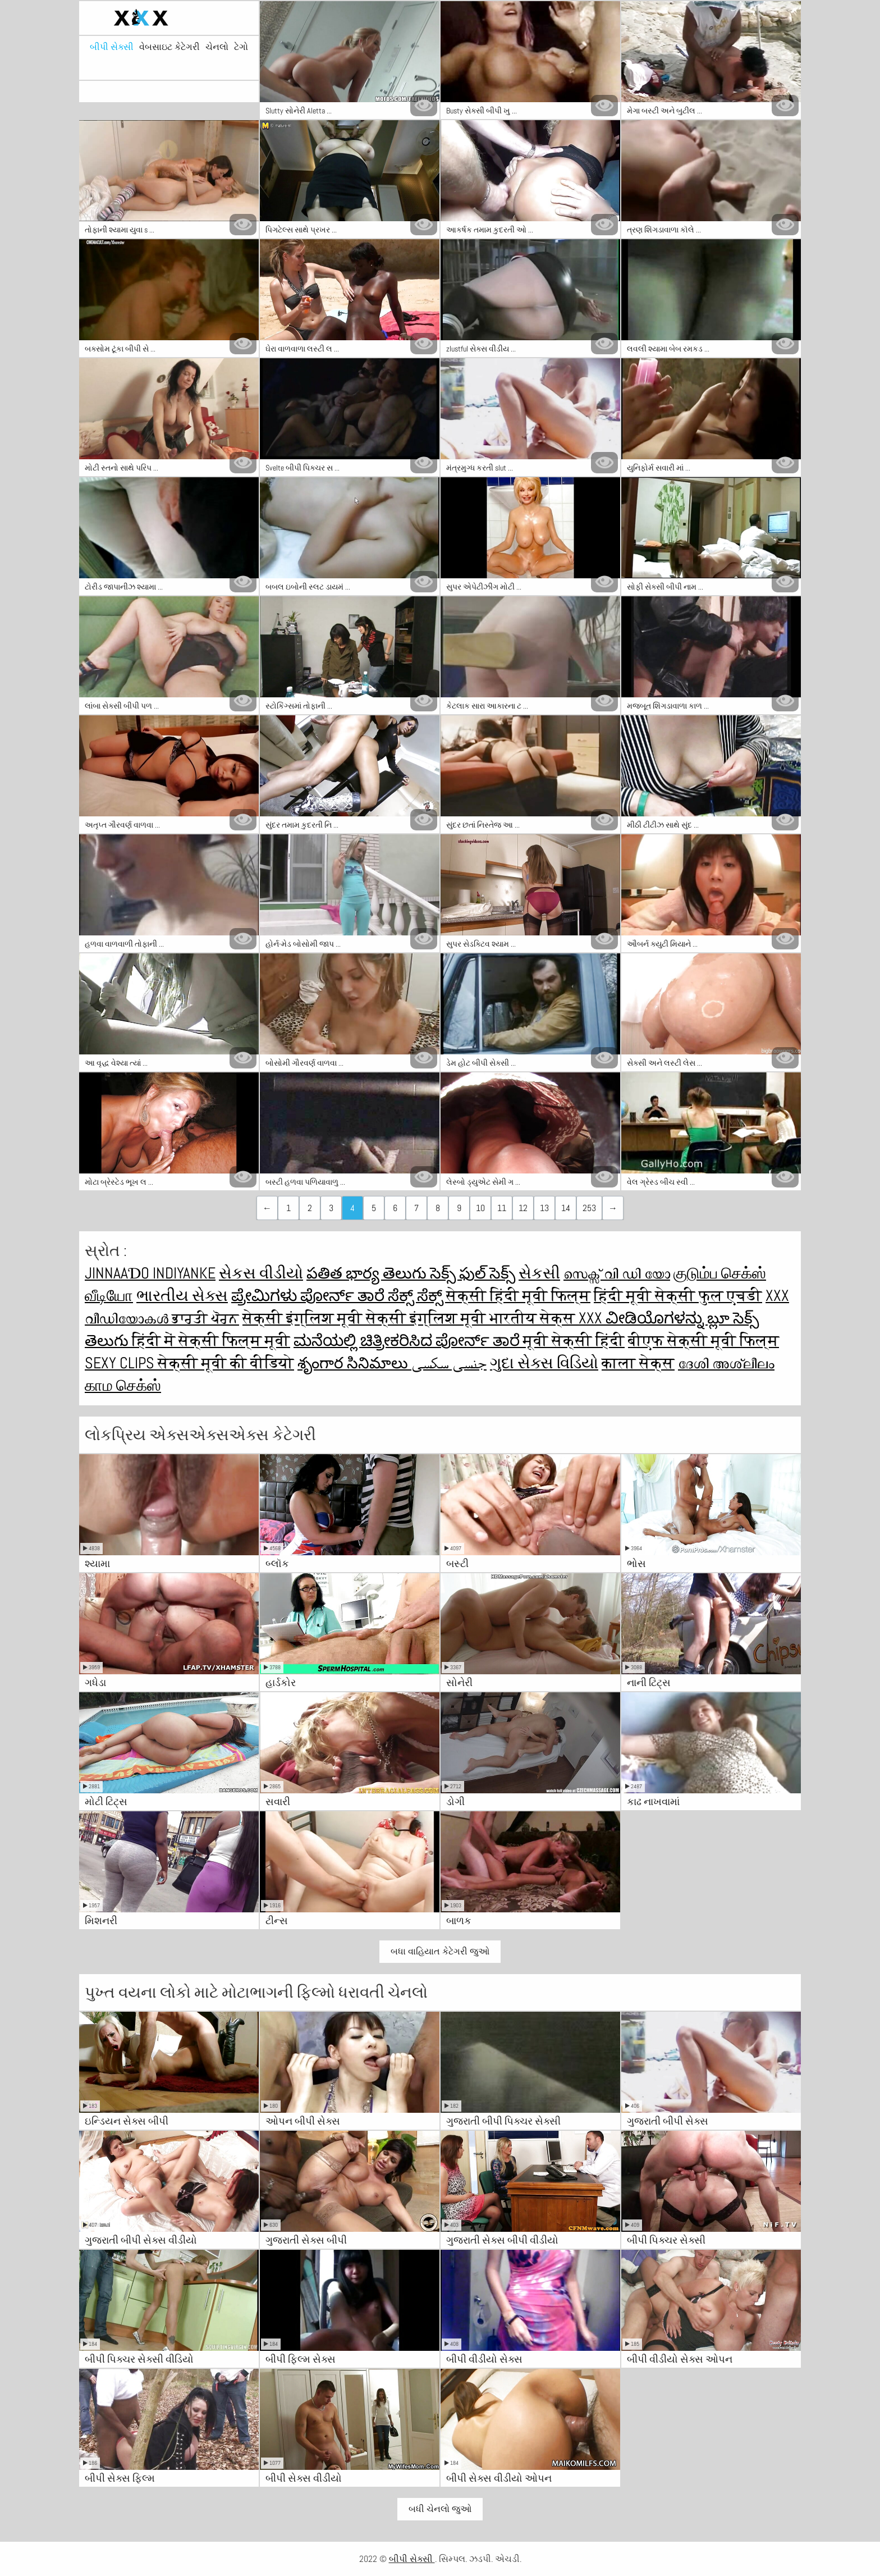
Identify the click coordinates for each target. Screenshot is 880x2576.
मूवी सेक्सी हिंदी (574, 1340)
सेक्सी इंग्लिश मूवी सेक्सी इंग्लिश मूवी (365, 1318)
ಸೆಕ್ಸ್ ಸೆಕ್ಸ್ (417, 1295)
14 (565, 1208)
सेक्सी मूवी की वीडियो (226, 1363)
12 (523, 1208)
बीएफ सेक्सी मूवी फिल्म (703, 1340)
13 (544, 1208)
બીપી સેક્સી (112, 47)
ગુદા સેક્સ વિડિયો (544, 1363)
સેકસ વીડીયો (261, 1273)
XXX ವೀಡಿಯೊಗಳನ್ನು (643, 1318)
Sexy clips (121, 1363)
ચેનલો (216, 47)
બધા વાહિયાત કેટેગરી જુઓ (440, 1951)
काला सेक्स (638, 1363)
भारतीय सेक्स (534, 1318)
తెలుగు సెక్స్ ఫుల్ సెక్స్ (449, 1273)
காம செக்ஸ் (123, 1385)
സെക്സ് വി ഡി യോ (616, 1273)
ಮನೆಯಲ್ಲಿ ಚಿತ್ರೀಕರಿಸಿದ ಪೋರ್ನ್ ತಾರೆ (408, 1340)
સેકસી (539, 1273)
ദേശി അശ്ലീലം (726, 1363)
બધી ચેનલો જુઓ (440, 2509)
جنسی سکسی (449, 1363)
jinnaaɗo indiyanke (150, 1273)
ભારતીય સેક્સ (182, 1295)
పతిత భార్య (344, 1273)
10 (480, 1208)
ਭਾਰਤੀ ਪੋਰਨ (205, 1318)
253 (589, 1208)
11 (501, 1208)
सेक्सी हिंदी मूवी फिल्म (518, 1295)
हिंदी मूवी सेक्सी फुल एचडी (678, 1295)
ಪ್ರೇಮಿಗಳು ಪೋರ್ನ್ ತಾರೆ (309, 1295)
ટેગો (241, 47)
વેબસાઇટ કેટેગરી (169, 47)
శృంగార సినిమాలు (354, 1363)
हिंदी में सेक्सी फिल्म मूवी (211, 1340)
